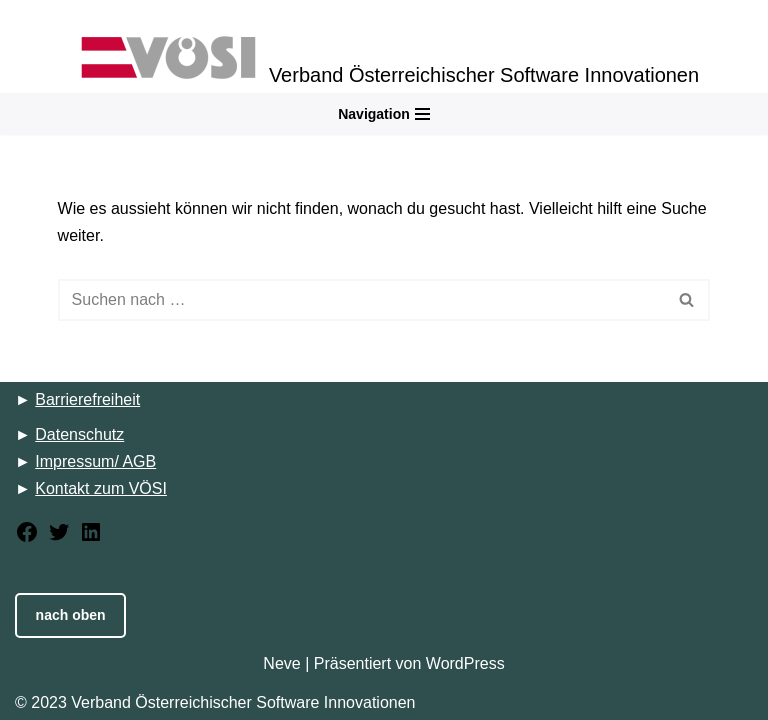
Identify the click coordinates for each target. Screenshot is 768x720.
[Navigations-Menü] (384, 114)
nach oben (71, 615)
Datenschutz (79, 434)
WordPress (465, 663)
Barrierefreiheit (87, 399)
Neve (281, 663)
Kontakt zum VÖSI (101, 488)
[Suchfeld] (362, 300)
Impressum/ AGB (95, 461)
